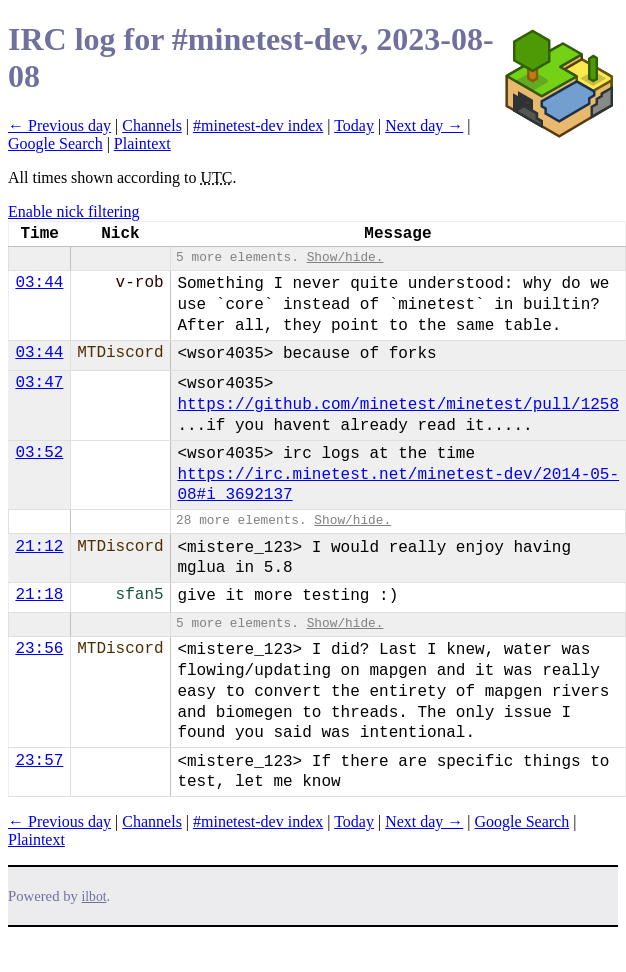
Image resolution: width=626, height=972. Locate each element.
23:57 (39, 761)
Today (354, 125)
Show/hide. (345, 257)
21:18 (39, 595)
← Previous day (59, 125)
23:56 (39, 649)
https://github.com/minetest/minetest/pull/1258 (398, 405)
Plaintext (142, 143)
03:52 (39, 453)
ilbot (94, 896)
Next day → (424, 125)
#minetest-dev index (258, 125)
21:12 (39, 547)
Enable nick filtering (74, 211)
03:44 (39, 283)
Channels (152, 125)
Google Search (55, 143)
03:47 (39, 383)
